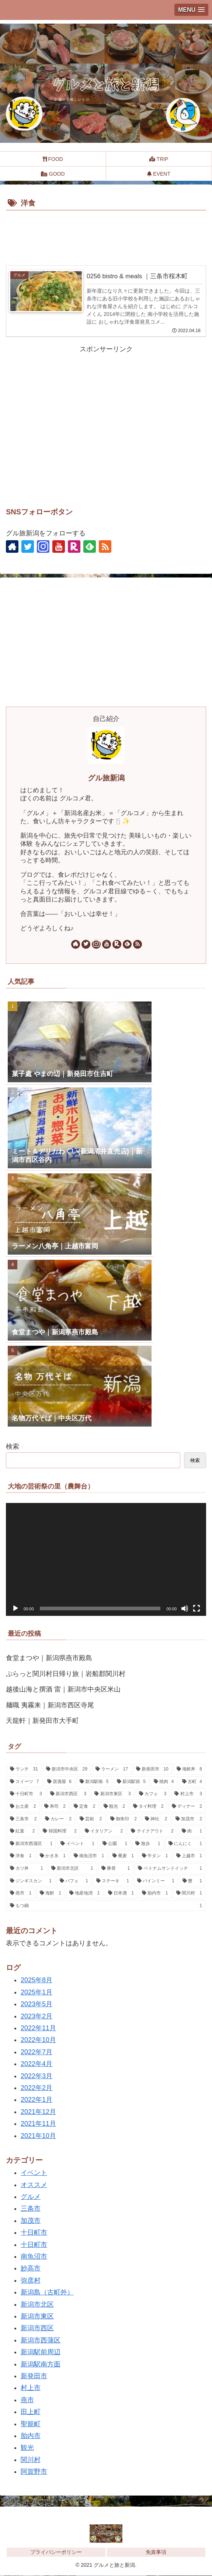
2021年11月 (38, 2124)
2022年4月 (36, 2064)
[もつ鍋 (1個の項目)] (106, 1905)
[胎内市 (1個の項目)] (155, 1893)
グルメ (31, 2197)
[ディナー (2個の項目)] (187, 1807)
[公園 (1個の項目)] (115, 1843)
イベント (34, 2173)
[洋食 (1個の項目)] (21, 1856)
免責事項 (156, 2552)
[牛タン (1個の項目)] (155, 1856)
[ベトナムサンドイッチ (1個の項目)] (170, 1868)
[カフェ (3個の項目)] (153, 1794)
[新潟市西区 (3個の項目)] (68, 1794)
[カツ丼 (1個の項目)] (26, 1868)
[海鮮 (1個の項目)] (51, 1893)
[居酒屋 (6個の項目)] (59, 1781)
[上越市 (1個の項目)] (189, 1856)
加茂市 (31, 2220)
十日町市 (34, 2233)
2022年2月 (36, 2088)
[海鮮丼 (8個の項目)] (189, 1769)
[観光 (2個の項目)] (114, 1807)
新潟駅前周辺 (40, 2352)
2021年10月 (38, 2135)
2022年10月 (38, 2040)
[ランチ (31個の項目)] (24, 1769)
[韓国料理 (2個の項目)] (59, 1831)
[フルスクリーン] (196, 1608)
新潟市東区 (37, 2316)
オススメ (34, 2185)
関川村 (31, 2459)
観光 (27, 2448)
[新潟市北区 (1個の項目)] (72, 1868)
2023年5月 (36, 2004)
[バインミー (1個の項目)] (156, 1881)
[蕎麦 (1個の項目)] (123, 1856)
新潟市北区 (37, 2304)
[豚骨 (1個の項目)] (115, 1868)
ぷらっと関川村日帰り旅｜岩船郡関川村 (65, 1673)
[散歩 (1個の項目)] (147, 1843)
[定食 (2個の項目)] (84, 1807)
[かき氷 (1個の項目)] (53, 1856)
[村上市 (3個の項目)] (188, 1794)
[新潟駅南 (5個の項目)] (94, 1781)
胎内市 (31, 2435)
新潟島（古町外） (47, 2292)
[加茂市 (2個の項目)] (189, 1819)
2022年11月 (38, 2028)
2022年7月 (36, 2052)
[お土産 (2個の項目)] (23, 1807)
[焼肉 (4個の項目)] (163, 1781)
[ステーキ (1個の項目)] (112, 1881)
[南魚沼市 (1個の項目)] (89, 1856)
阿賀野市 (34, 2472)
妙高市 (31, 2268)
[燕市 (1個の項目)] (21, 1893)
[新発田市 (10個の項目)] (152, 1769)
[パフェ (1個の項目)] (73, 1881)
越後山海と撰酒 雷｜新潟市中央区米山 (63, 1689)
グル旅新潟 (106, 778)
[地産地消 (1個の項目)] (84, 1893)
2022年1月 (36, 2100)
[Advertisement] (106, 235)
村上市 (31, 2388)
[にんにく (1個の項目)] (185, 1843)
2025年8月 (36, 1980)
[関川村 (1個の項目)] (189, 1893)
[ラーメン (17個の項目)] (111, 1769)
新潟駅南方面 (40, 2364)
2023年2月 (36, 2016)
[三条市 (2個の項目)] (23, 1819)
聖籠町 (31, 2424)
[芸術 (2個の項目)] (90, 1819)
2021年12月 (38, 2111)
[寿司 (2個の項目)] (55, 1807)
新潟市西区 (37, 2328)
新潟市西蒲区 (40, 2340)
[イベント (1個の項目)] (77, 1843)
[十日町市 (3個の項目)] (26, 1794)
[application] (106, 1559)
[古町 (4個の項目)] (192, 1781)
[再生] (15, 1608)
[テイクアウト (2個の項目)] (152, 1831)
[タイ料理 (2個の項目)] (148, 1807)
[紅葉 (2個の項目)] (22, 1831)
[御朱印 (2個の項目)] (123, 1819)
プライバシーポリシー (56, 2552)
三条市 (31, 2209)
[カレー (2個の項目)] (58, 1819)
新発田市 (34, 2376)
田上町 (31, 2412)
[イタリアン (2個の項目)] (103, 1831)
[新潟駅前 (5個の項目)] (131, 1781)
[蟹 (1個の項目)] (192, 1881)
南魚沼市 (34, 2257)
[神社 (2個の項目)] (156, 1819)
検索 (12, 1446)
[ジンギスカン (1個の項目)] (31, 1881)
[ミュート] (184, 1608)
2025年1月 (36, 1992)
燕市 (27, 2400)
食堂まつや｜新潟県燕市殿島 (49, 1658)
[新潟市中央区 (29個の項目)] (67, 1769)
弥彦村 (31, 2280)
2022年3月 (36, 2076)
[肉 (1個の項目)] (191, 1831)
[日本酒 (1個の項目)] (121, 1893)
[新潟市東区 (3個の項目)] (112, 1794)
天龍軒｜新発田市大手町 (42, 1721)
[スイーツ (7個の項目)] (24, 1781)
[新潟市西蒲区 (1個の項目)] (31, 1843)
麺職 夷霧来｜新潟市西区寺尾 (50, 1705)
